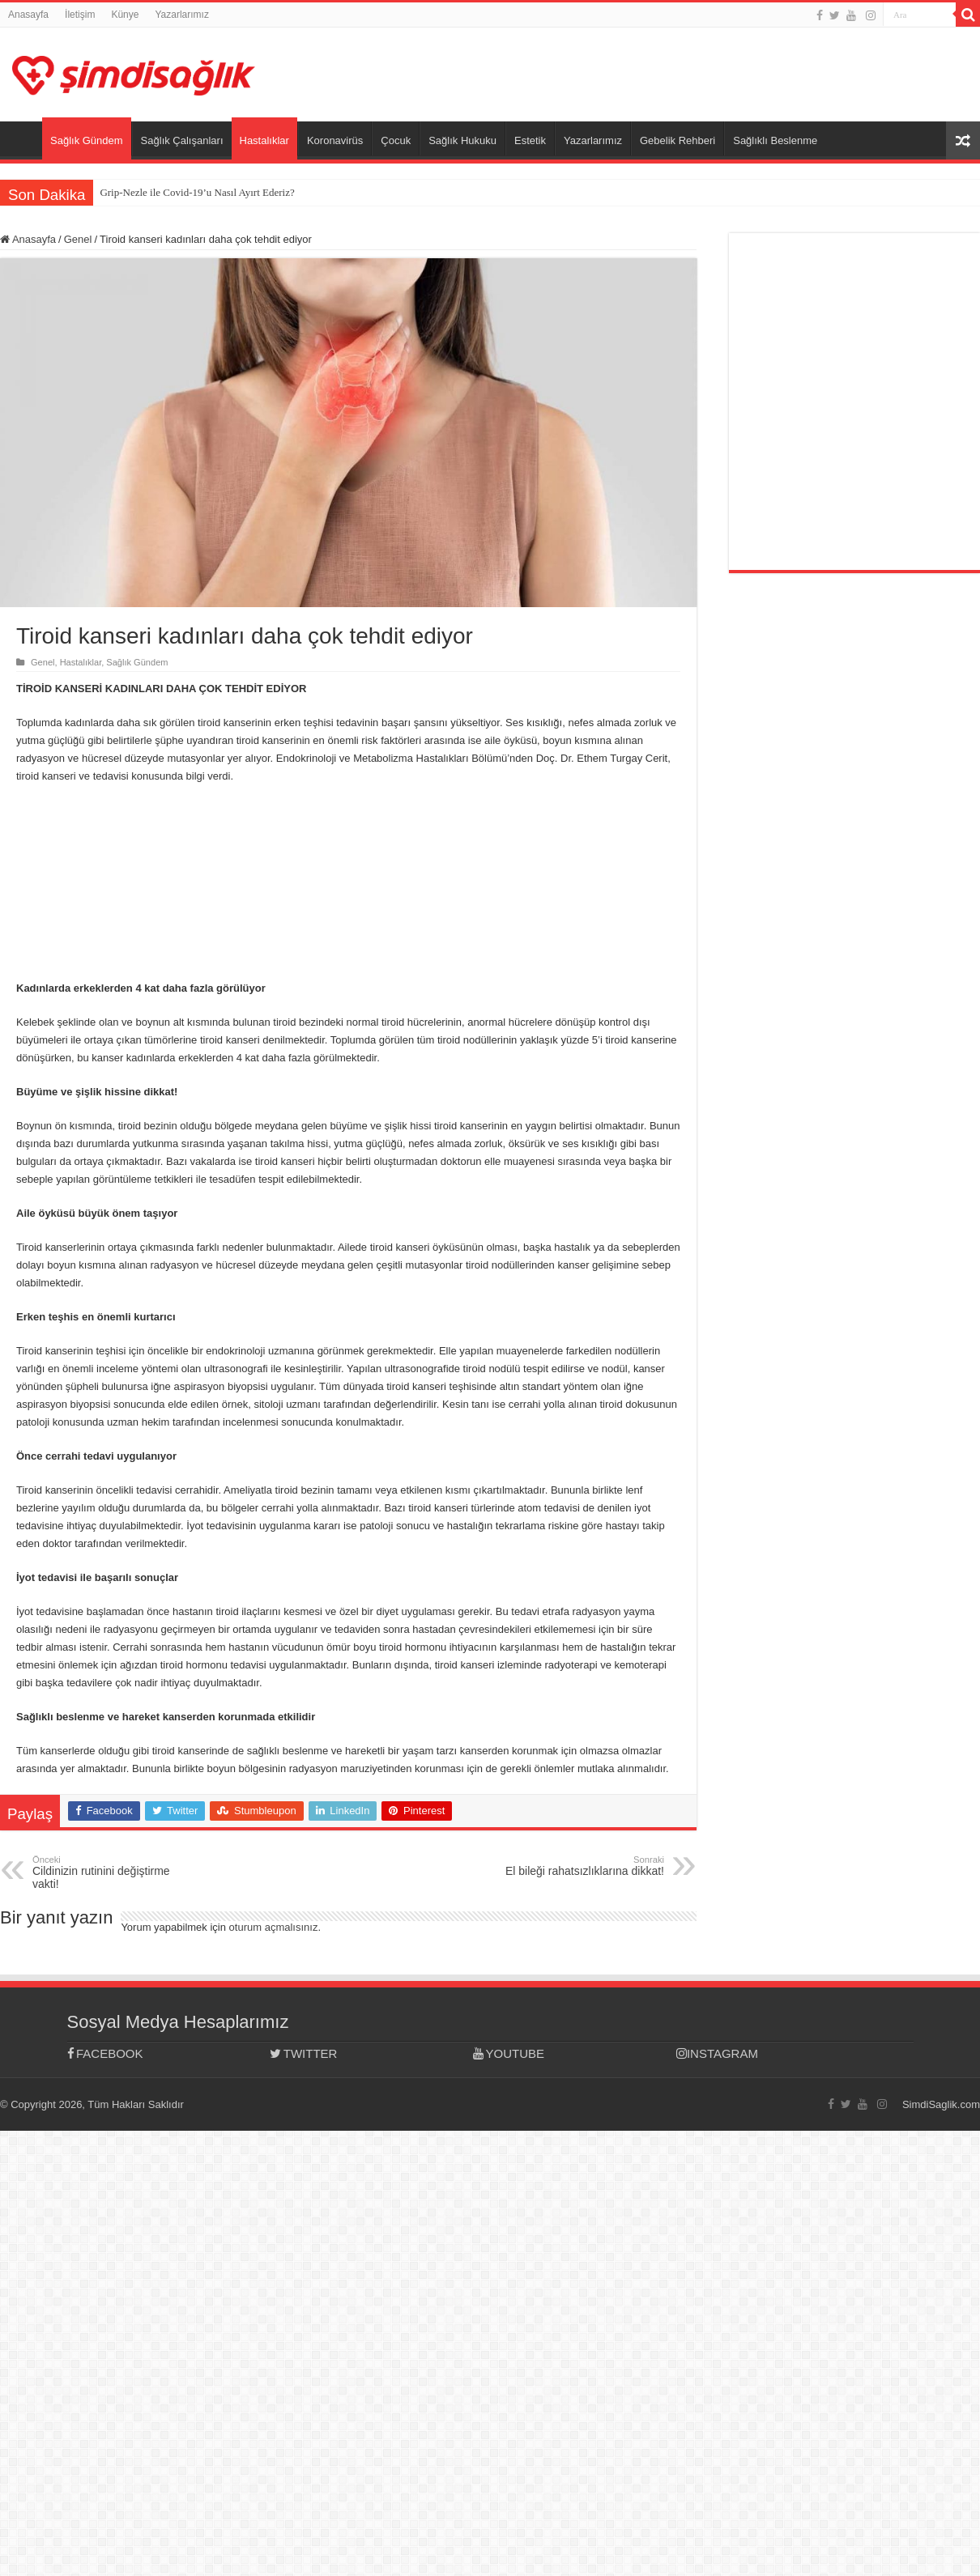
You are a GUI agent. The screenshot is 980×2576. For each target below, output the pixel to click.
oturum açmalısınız (273, 1927)
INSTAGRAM (717, 2053)
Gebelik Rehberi (677, 140)
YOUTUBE (508, 2053)
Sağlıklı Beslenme (775, 140)
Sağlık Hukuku (462, 140)
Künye (124, 14)
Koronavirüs (335, 140)
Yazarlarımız (181, 14)
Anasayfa (28, 14)
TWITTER (303, 2053)
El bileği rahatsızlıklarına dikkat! (581, 1866)
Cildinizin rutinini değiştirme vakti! (115, 1872)
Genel (78, 239)
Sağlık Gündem (86, 140)
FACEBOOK (105, 2053)
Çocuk (396, 140)
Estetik (530, 140)
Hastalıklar (264, 140)
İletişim (80, 14)
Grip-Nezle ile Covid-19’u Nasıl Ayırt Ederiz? (197, 192)
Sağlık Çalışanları (182, 140)
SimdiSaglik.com (941, 2104)
